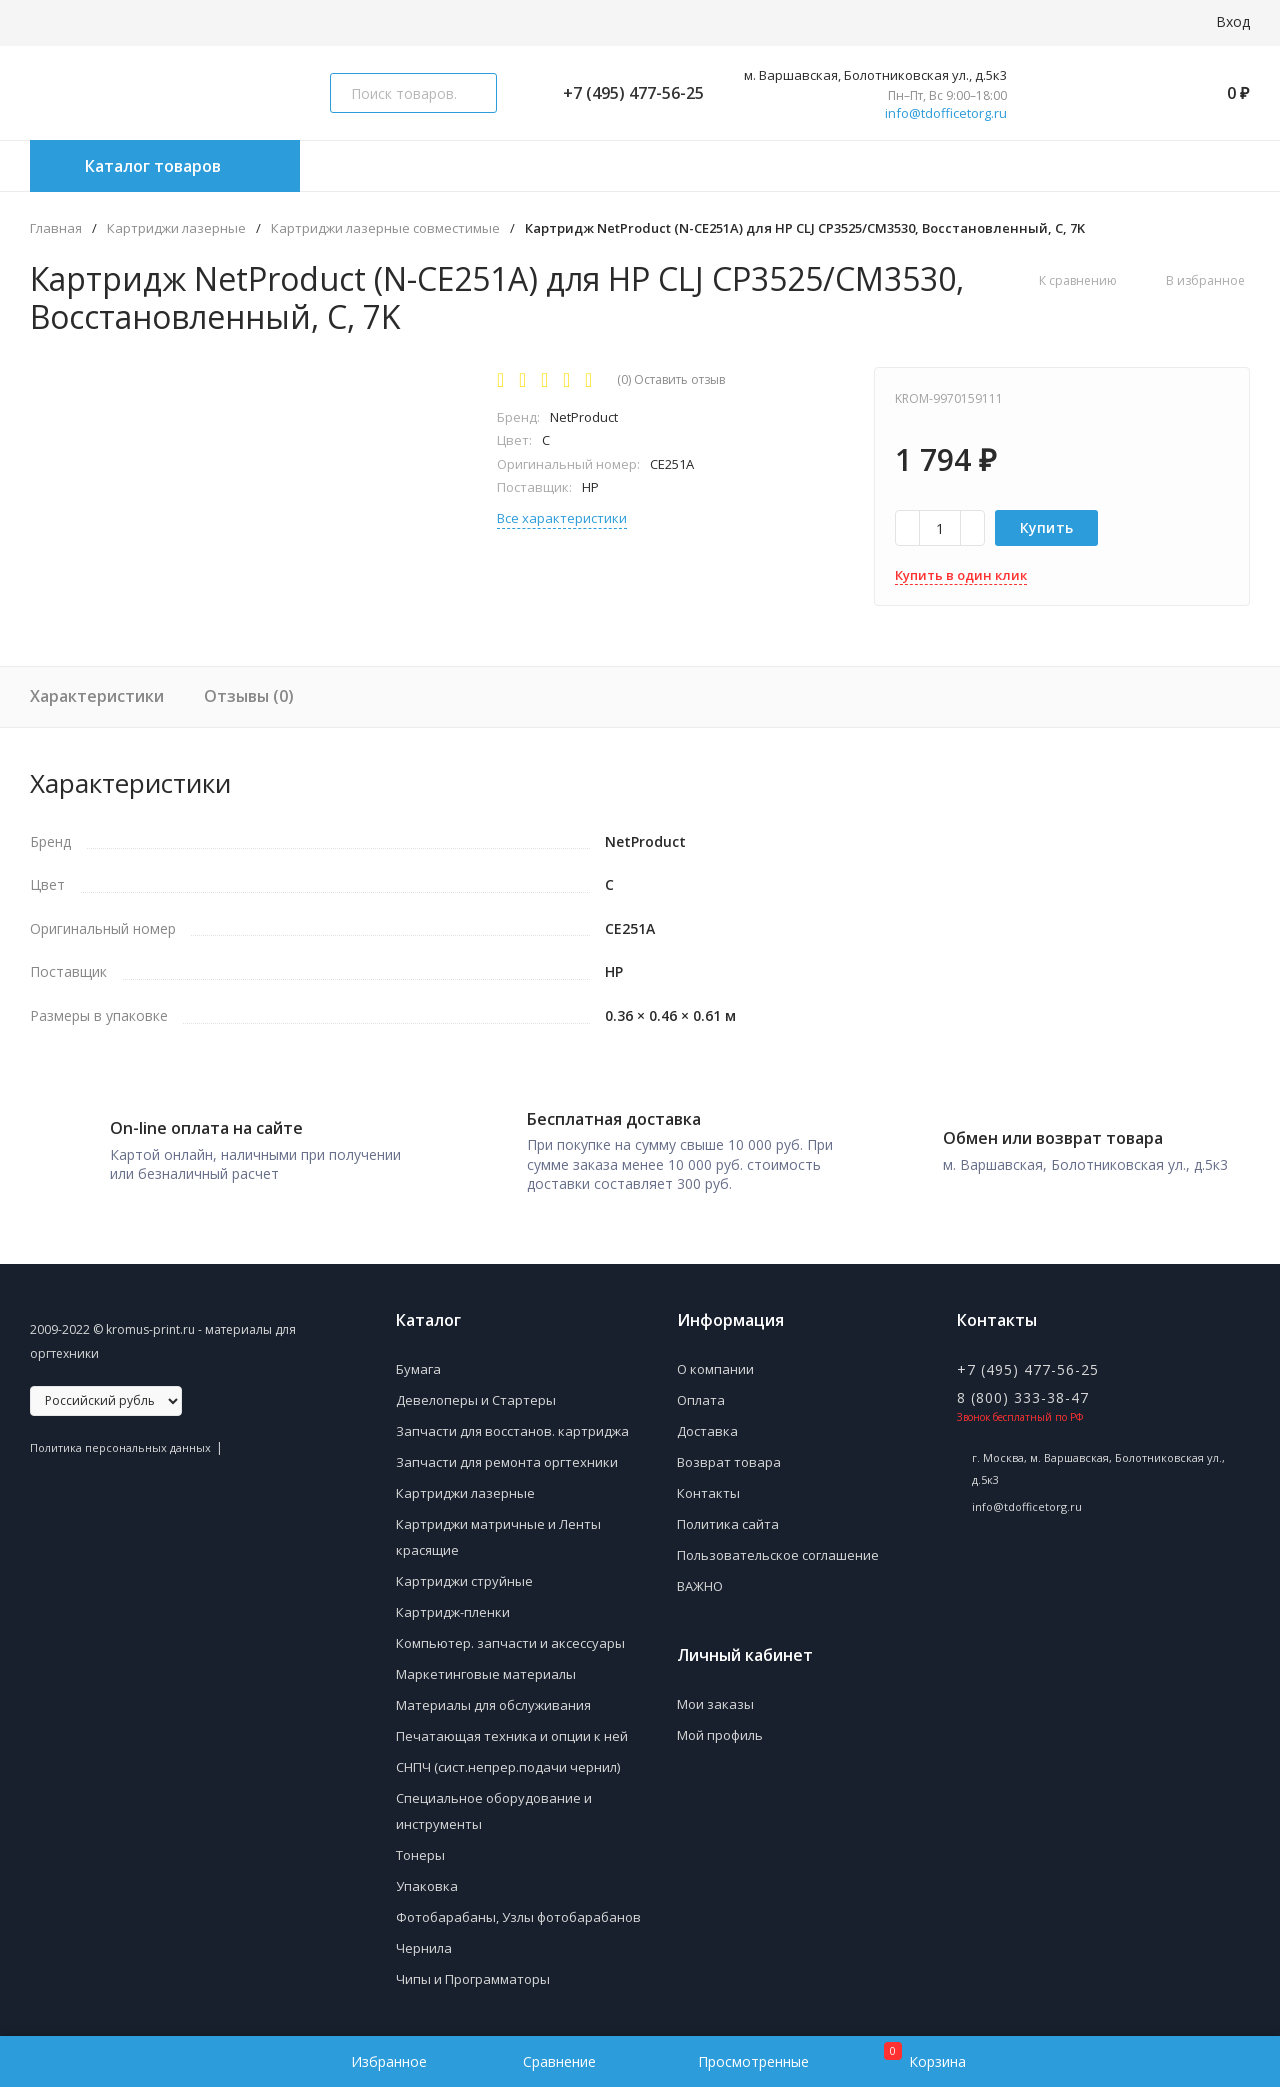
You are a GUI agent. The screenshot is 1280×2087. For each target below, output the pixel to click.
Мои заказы (715, 1704)
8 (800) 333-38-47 (1023, 1397)
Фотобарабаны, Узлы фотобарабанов (518, 1917)
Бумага (418, 1369)
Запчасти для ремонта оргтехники (507, 1462)
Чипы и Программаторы (473, 1979)
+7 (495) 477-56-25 (625, 93)
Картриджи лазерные (176, 228)
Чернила (424, 1948)
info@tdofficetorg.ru (946, 113)
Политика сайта (728, 1524)
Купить (1047, 527)
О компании (715, 1369)
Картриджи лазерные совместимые (385, 228)
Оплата (701, 1400)
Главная (56, 228)
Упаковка (427, 1886)
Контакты (708, 1493)
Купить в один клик (961, 575)
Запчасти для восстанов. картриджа (512, 1431)
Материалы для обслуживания (493, 1705)
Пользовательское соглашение (778, 1555)
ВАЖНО (700, 1586)
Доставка (707, 1431)
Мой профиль (720, 1735)
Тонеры (420, 1855)
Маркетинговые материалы (486, 1674)
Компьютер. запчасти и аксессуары (510, 1643)
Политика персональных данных (120, 1447)
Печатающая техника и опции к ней (512, 1736)
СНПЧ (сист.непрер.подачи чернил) (508, 1767)
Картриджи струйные (464, 1581)
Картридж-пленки (453, 1612)
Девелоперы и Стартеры (476, 1400)
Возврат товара (729, 1462)
